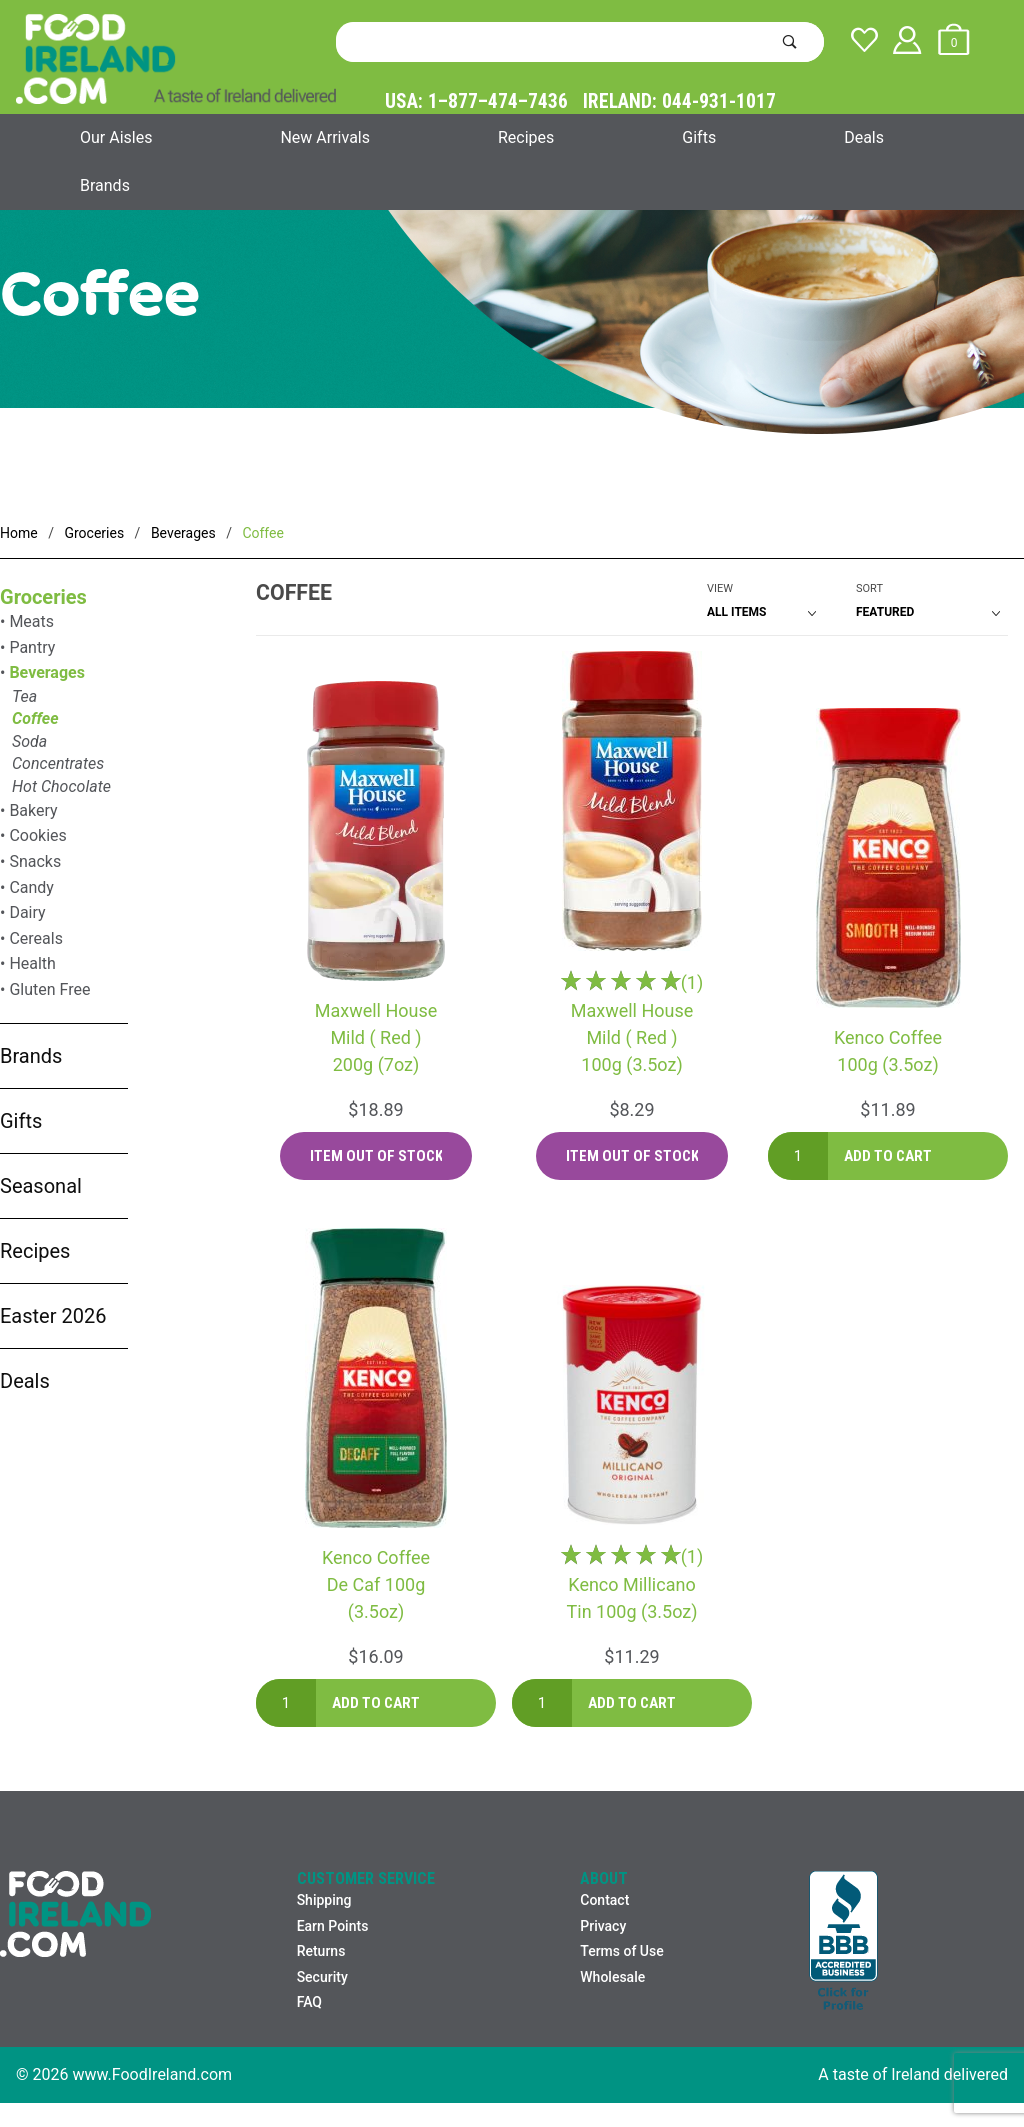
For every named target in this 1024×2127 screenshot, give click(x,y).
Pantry (32, 647)
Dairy (27, 912)
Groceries (43, 597)
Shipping (324, 1900)
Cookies (37, 835)
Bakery (33, 810)
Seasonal (41, 1186)
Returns (321, 1951)
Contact (604, 1900)
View (720, 588)
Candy (31, 887)
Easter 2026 (53, 1316)
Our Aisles (116, 137)
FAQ (309, 2002)
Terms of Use (621, 1951)
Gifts (699, 137)
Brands (105, 185)
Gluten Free (49, 989)
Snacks (35, 861)
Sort (869, 588)
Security (322, 1977)
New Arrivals (325, 137)
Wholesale (612, 1977)
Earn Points (333, 1926)
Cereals (36, 938)
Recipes (526, 137)
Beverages (47, 672)
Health (32, 963)
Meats (31, 621)
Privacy (603, 1926)
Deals (864, 137)
